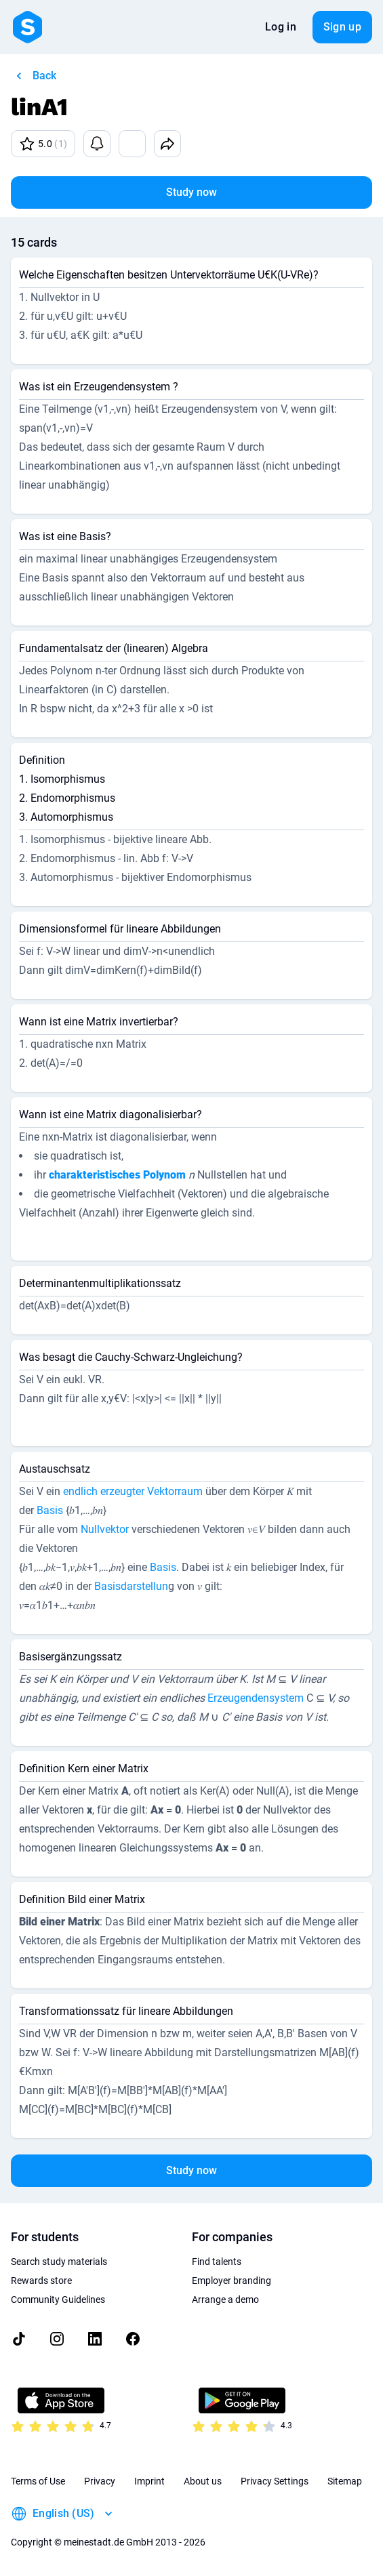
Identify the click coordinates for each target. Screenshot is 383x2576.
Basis (50, 1510)
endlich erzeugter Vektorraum (133, 1491)
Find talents (216, 2261)
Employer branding (231, 2280)
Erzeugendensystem (255, 1698)
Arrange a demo (225, 2299)
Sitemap (344, 2481)
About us (203, 2481)
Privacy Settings (274, 2481)
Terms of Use (38, 2481)
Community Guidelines (58, 2299)
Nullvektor (105, 1529)
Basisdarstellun (131, 1586)
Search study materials (59, 2261)
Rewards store (41, 2280)
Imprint (149, 2481)
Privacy (99, 2481)
